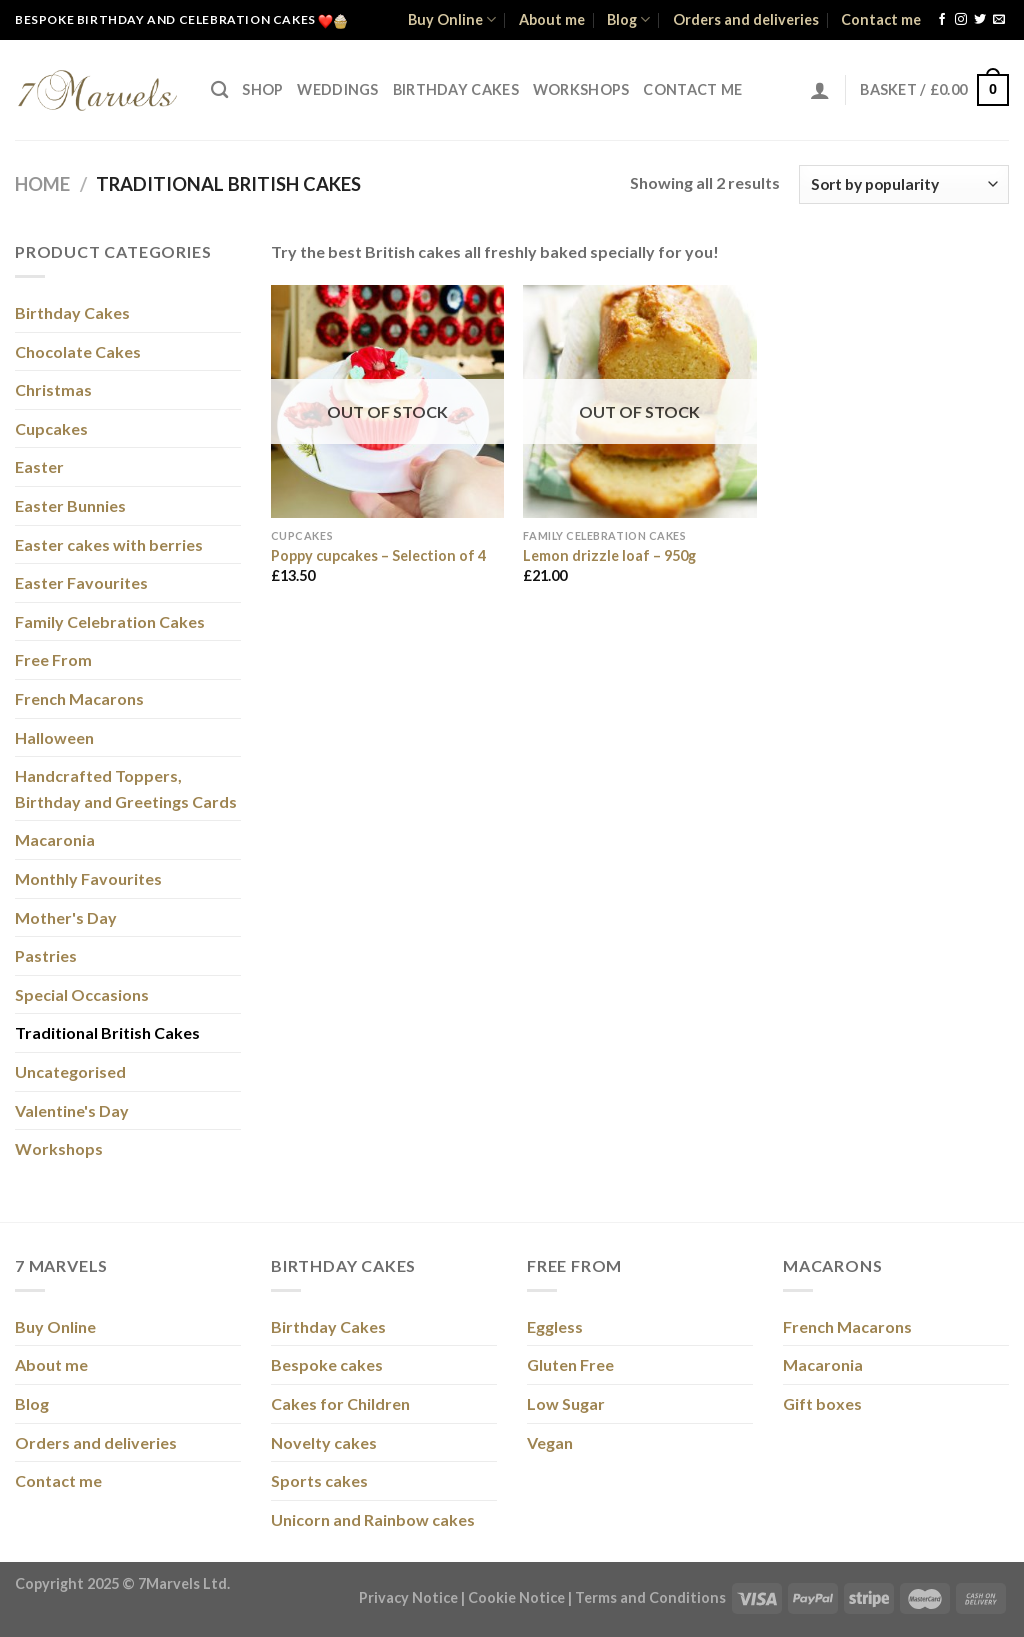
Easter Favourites (81, 582)
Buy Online (452, 19)
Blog (628, 19)
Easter (39, 466)
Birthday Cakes (456, 89)
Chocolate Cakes (78, 351)
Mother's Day (66, 917)
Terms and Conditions (650, 1597)
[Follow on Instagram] (961, 20)
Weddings (337, 89)
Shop (262, 89)
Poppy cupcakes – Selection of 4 (378, 555)
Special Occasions (82, 994)
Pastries (46, 955)
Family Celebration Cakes (110, 621)
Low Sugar (566, 1403)
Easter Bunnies (70, 505)
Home (42, 184)
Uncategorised (70, 1071)
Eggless (555, 1326)
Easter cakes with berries (109, 544)
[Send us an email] (999, 20)
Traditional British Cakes (107, 1032)
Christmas (53, 389)
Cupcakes (51, 428)
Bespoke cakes (327, 1364)
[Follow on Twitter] (980, 20)
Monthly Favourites (88, 878)
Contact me (881, 19)
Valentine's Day (72, 1110)
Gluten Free (570, 1364)
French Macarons (79, 698)
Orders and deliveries (746, 19)
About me (552, 19)
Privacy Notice (408, 1597)
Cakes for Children (340, 1403)
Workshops (581, 89)
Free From (53, 659)
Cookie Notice (516, 1597)
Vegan (550, 1442)
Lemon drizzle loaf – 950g (609, 555)
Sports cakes (319, 1480)
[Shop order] (904, 184)
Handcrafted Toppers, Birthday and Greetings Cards (126, 788)
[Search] (219, 90)
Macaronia (55, 839)
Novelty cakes (324, 1442)
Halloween (54, 737)
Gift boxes (822, 1403)
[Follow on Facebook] (942, 20)
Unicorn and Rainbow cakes (373, 1519)
